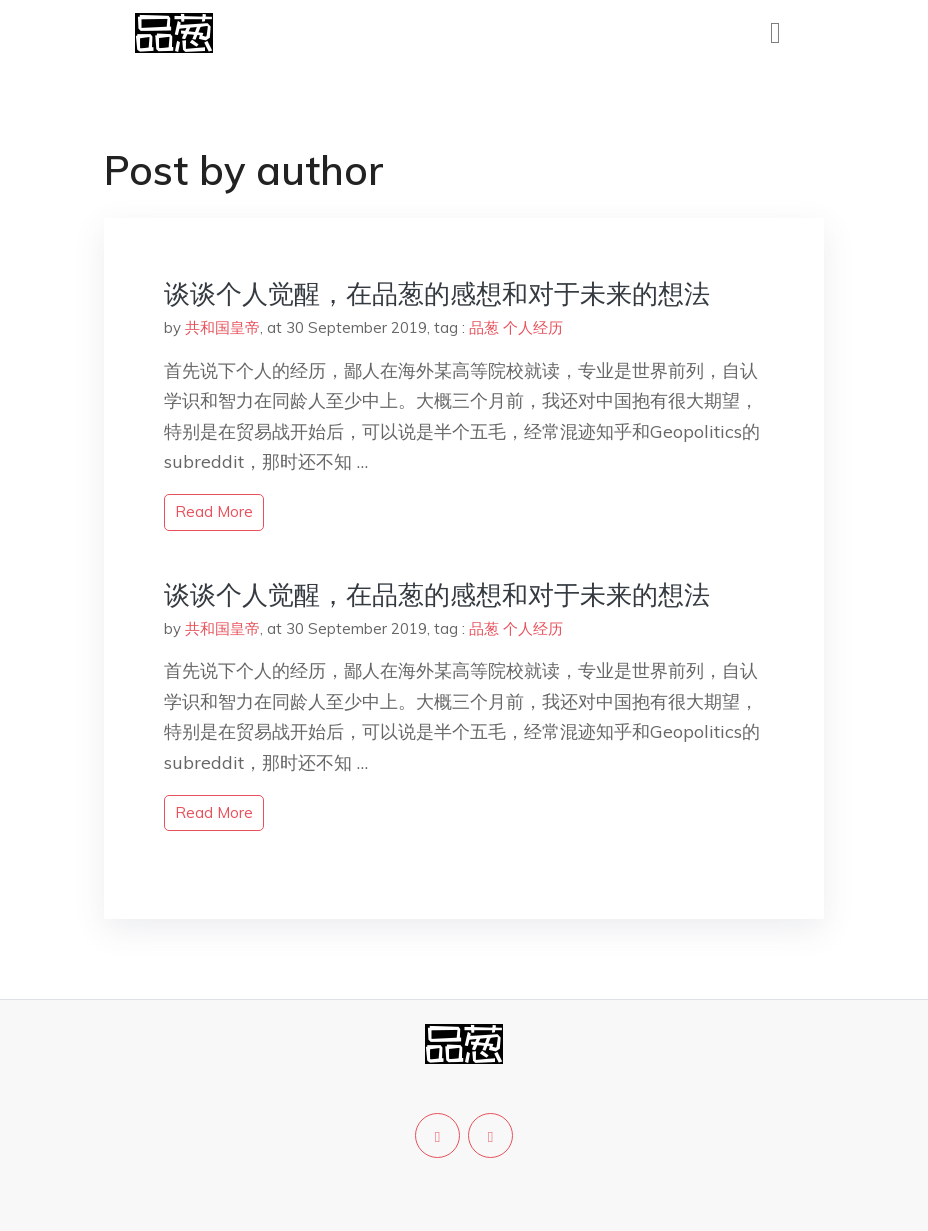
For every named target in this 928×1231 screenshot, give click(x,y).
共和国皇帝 (222, 327)
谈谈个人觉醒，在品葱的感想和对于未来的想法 (437, 293)
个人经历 (533, 327)
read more (214, 511)
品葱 (484, 327)
